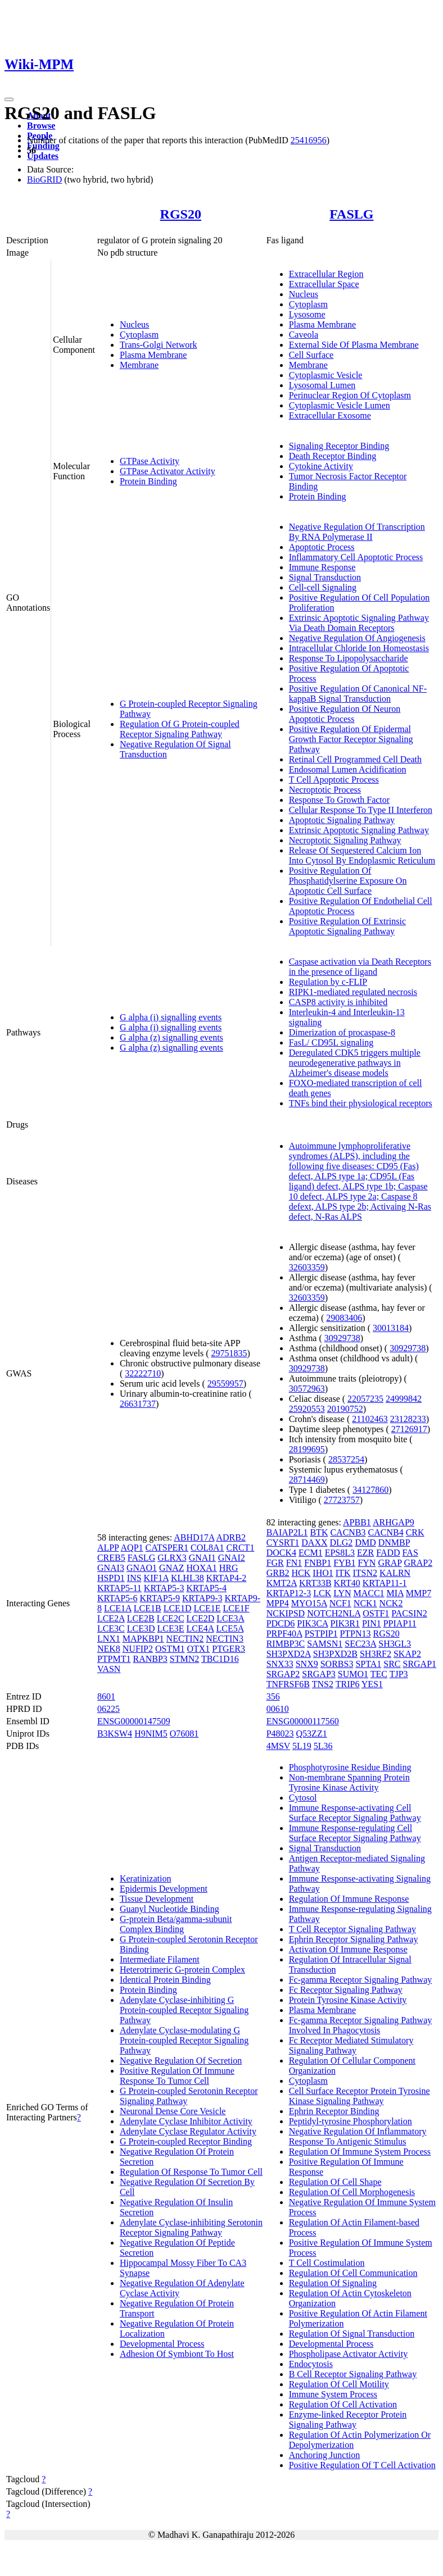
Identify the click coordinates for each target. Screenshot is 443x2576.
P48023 (280, 1733)
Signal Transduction (325, 577)
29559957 (225, 1383)
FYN (367, 1563)
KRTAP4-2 (226, 1578)
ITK (343, 1573)
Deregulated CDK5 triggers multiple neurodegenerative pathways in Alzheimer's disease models (355, 1063)
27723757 (342, 1500)
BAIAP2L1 (287, 1532)
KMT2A (281, 1583)
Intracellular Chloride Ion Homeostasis (359, 648)
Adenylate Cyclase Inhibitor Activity (186, 2121)
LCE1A (118, 1608)
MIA (395, 1593)
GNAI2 (231, 1557)
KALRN (394, 1573)
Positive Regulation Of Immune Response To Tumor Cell (177, 2076)
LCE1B (147, 1608)
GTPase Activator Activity (167, 471)
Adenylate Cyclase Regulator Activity (188, 2131)
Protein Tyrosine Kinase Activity (348, 2000)
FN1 (294, 1563)
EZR (365, 1552)
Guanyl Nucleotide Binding (169, 1909)
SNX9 (307, 1664)
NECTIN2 (185, 1638)
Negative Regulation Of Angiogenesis (357, 638)
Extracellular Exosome (330, 415)
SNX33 (279, 1664)
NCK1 (365, 1603)
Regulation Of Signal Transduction (352, 2333)
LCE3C (111, 1628)
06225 (108, 1709)
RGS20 (180, 214)
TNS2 (322, 1684)
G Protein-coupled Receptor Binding (186, 2141)
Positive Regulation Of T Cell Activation (362, 2465)
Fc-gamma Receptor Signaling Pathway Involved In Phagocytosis (360, 2025)
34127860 (370, 1489)
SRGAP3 (319, 1674)
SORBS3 (337, 1664)
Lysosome (307, 314)
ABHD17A (194, 1537)
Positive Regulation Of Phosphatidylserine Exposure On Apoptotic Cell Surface (348, 881)
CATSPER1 (167, 1547)
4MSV (278, 1746)
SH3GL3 (394, 1643)
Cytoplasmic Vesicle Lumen (339, 405)
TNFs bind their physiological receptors (360, 1103)
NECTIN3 (224, 1638)
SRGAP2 (283, 1674)
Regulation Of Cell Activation (343, 2404)
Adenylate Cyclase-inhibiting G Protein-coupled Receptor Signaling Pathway (184, 2010)
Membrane (139, 365)
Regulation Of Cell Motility (339, 2384)
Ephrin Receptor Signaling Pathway (353, 1939)
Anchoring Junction (324, 2455)
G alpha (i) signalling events (171, 1017)
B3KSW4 (114, 1733)
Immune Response (322, 567)
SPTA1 (368, 1664)
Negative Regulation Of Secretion (181, 2060)
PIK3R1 (344, 1623)
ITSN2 (364, 1573)
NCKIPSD (285, 1613)
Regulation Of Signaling (333, 2283)
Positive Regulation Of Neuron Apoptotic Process (345, 714)
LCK (322, 1593)
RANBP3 (150, 1659)
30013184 (391, 1328)
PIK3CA (312, 1623)
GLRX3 (172, 1557)
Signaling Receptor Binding (339, 446)
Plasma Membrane (153, 355)
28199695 (307, 1449)
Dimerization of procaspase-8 (342, 1032)
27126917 (409, 1429)
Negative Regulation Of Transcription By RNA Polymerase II (357, 532)
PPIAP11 (400, 1623)
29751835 (229, 1353)
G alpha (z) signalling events (171, 1037)
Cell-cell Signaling (322, 587)
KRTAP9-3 (202, 1598)
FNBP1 (317, 1563)
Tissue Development (156, 1898)
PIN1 (371, 1623)
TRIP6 (348, 1684)
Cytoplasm (139, 334)
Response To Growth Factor (339, 800)
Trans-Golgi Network (158, 344)
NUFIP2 (138, 1648)
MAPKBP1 (143, 1638)
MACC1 (368, 1593)
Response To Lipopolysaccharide (348, 658)
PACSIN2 (409, 1613)
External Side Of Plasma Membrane (354, 344)
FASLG (351, 214)
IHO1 (323, 1573)
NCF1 (340, 1603)
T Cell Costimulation (327, 2263)
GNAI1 (202, 1557)
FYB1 (344, 1563)
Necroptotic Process (325, 789)
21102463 (369, 1419)
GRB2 (278, 1573)
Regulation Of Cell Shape (335, 2182)
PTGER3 (228, 1648)
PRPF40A (284, 1633)
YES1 (372, 1684)
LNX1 (108, 1638)
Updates (42, 156)
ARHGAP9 (393, 1522)
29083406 (344, 1318)
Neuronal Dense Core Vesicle (173, 2111)
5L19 (301, 1746)
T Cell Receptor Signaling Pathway (352, 1929)
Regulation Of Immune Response (349, 1898)
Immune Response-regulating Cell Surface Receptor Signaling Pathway (355, 1833)
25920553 (307, 1409)
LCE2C (170, 1618)
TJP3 (399, 1674)
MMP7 (418, 1593)
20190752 (345, 1409)
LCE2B (141, 1618)
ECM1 (311, 1552)
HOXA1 (202, 1568)
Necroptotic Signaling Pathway (345, 840)
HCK (301, 1573)
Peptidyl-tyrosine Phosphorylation (350, 2121)
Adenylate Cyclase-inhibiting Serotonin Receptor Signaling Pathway (191, 2227)
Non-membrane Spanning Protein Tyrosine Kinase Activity (349, 1782)
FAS (410, 1552)
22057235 (365, 1398)
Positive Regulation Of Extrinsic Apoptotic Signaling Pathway (347, 926)
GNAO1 (141, 1568)
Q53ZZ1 (311, 1733)
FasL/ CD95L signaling (331, 1042)
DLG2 (340, 1542)
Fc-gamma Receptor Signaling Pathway (360, 1979)
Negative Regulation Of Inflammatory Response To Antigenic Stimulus (358, 2136)
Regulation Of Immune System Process (360, 2151)
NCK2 (391, 1603)
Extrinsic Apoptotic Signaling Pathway (359, 830)
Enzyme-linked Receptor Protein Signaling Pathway (348, 2419)
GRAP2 (418, 1563)
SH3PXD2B (335, 1654)
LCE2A (111, 1618)
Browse (41, 125)
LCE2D (201, 1618)
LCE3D (141, 1628)
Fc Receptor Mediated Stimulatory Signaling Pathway (351, 2045)
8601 (106, 1696)
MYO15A (309, 1603)
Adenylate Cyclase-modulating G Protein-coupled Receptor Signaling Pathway (184, 2040)
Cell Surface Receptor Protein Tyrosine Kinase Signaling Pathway (359, 2096)
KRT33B (315, 1583)
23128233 (408, 1419)
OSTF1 (376, 1613)
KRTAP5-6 (117, 1598)
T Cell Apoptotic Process (334, 779)
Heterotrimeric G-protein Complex (182, 1969)
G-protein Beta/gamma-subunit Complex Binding (176, 1924)
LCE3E (170, 1628)
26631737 (138, 1404)
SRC (391, 1664)
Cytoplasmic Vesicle (326, 375)
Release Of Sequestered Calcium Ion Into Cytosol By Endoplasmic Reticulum (362, 855)
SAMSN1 (324, 1643)
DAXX (314, 1542)
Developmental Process (162, 2343)
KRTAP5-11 (119, 1588)
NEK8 (108, 1648)
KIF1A (156, 1578)
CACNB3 (347, 1532)
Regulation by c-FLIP (328, 982)
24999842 (404, 1398)
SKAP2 (407, 1654)
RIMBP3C (285, 1643)
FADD (388, 1552)
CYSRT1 (283, 1542)
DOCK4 (281, 1552)
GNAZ (171, 1568)
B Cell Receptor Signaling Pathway (353, 2374)
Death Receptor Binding (333, 456)
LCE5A (229, 1628)
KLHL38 (187, 1578)
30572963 (307, 1388)
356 (273, 1696)
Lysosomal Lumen (322, 385)
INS (134, 1578)
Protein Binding (148, 481)
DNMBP (394, 1542)
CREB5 (111, 1557)
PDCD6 (280, 1623)
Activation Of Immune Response (348, 1949)
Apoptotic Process (322, 547)
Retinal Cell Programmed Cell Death (355, 759)
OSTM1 (169, 1648)
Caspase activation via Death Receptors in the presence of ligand (360, 966)
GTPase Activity (149, 461)
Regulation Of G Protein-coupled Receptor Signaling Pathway (179, 729)
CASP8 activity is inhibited (338, 1002)
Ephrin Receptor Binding (334, 2111)
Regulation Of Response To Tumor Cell (191, 2172)
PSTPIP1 (321, 1633)
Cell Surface (311, 355)
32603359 (307, 1267)
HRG (228, 1568)
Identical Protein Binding (165, 1979)
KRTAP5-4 (206, 1588)
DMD (365, 1542)
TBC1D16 (220, 1659)
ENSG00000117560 (302, 1721)
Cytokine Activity (321, 466)
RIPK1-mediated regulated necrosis (353, 992)
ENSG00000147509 (133, 1721)
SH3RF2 (375, 1654)
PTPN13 (355, 1633)
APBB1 (357, 1522)
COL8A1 (207, 1547)
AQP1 (132, 1547)
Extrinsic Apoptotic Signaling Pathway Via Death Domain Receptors (359, 623)
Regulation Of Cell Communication (353, 2273)
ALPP (108, 1547)
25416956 (309, 140)
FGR (275, 1563)
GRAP (389, 1563)
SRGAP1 (419, 1664)
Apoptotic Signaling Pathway (342, 820)
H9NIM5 (151, 1733)
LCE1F (236, 1608)
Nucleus (134, 324)
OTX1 (198, 1648)
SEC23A (360, 1643)
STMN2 (184, 1659)
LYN (342, 1593)
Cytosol (303, 1797)
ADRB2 (230, 1537)
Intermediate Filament (160, 1959)
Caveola (303, 334)
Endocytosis (311, 2364)
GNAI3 (110, 1568)
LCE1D (178, 1608)
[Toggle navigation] (8, 99)
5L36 (323, 1746)
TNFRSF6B (288, 1684)
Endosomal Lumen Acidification (347, 769)
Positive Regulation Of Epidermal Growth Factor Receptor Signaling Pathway (351, 739)
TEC (378, 1674)
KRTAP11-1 (385, 1583)
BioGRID (44, 179)
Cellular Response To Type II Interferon (360, 810)
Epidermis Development (163, 1888)
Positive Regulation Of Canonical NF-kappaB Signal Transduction (358, 693)
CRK (415, 1532)
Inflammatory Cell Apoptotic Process (356, 557)
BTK (319, 1532)
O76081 (184, 1733)
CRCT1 (241, 1547)
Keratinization (145, 1878)
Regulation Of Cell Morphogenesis (352, 2192)
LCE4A (200, 1628)
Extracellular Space (324, 284)
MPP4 (277, 1603)
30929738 (342, 1338)
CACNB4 (386, 1532)
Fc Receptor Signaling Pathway (346, 1990)
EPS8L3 (340, 1552)
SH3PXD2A (288, 1654)
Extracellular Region (326, 274)
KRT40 (347, 1583)
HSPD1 (111, 1578)
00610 (277, 1709)
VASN (109, 1669)
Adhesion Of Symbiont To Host (177, 2354)
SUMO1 (353, 1674)
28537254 (346, 1459)
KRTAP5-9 (159, 1598)
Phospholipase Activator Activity (348, 2354)
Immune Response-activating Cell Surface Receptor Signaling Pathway (355, 1813)
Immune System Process (333, 2394)
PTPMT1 (114, 1659)
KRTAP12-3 (288, 1593)
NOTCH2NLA (333, 1613)
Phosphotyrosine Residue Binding (350, 1767)
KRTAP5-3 (164, 1588)
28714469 (307, 1479)
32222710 (143, 1373)
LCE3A (230, 1618)
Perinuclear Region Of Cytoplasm (350, 395)
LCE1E (206, 1608)
